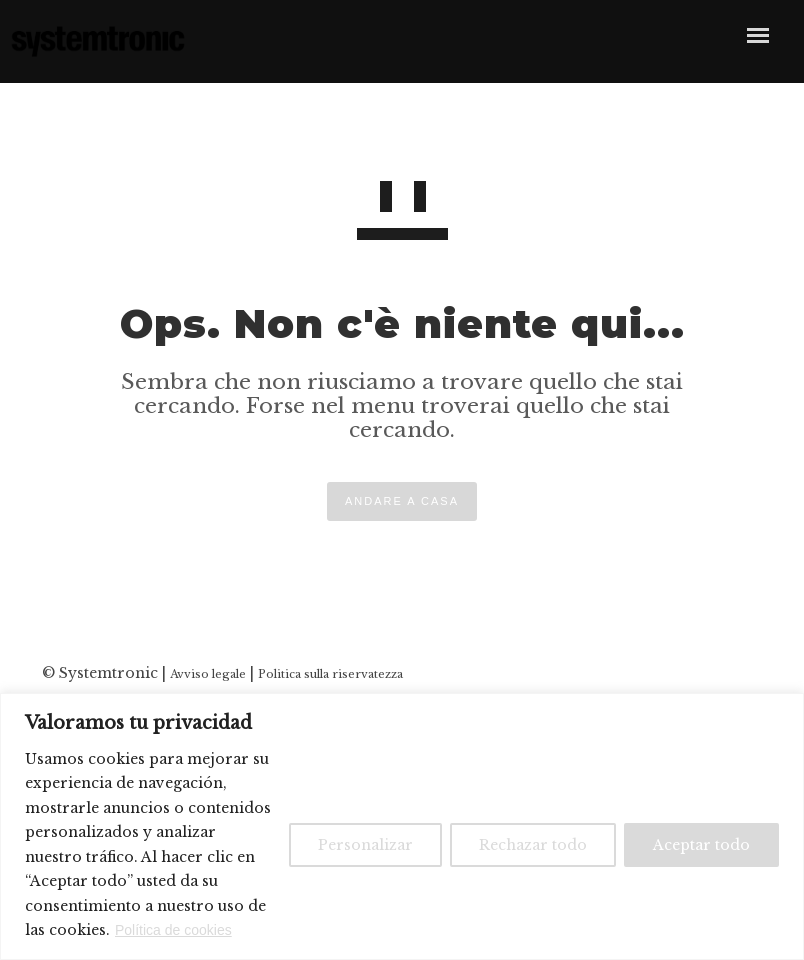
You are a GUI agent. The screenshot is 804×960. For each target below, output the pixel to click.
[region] (402, 826)
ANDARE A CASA (402, 501)
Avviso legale (208, 674)
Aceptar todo (701, 845)
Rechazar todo (533, 845)
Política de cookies (173, 930)
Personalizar (365, 845)
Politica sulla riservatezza (330, 674)
